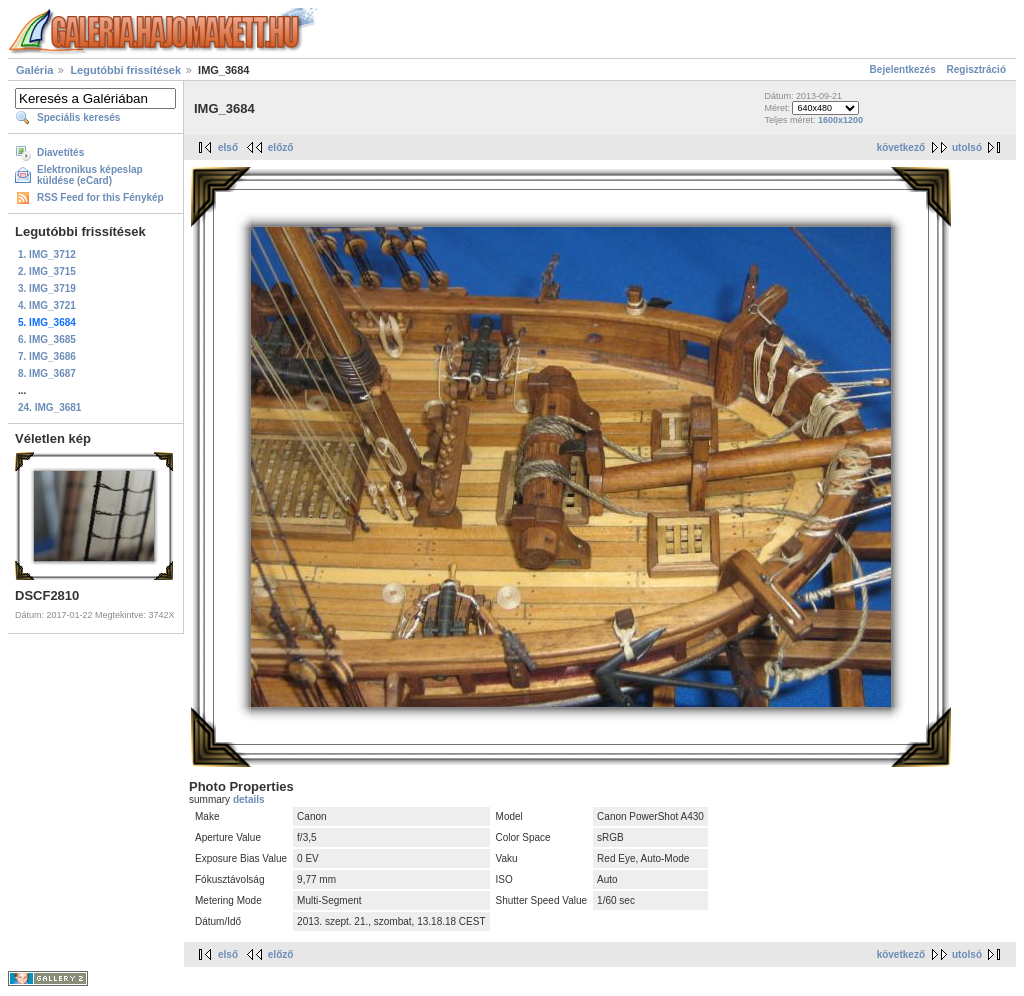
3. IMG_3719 (47, 288)
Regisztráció (976, 69)
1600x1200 (840, 120)
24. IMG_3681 (49, 407)
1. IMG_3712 (47, 254)
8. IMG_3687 (47, 373)
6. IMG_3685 (47, 339)
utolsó (967, 147)
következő (901, 147)
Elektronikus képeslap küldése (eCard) (90, 175)
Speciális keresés (78, 117)
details (249, 799)
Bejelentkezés (903, 69)
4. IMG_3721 (47, 305)
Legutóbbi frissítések (125, 70)
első (228, 147)
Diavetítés (60, 152)
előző (281, 147)
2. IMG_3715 (47, 271)
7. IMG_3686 (47, 356)
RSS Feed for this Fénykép (100, 197)
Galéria (34, 70)
